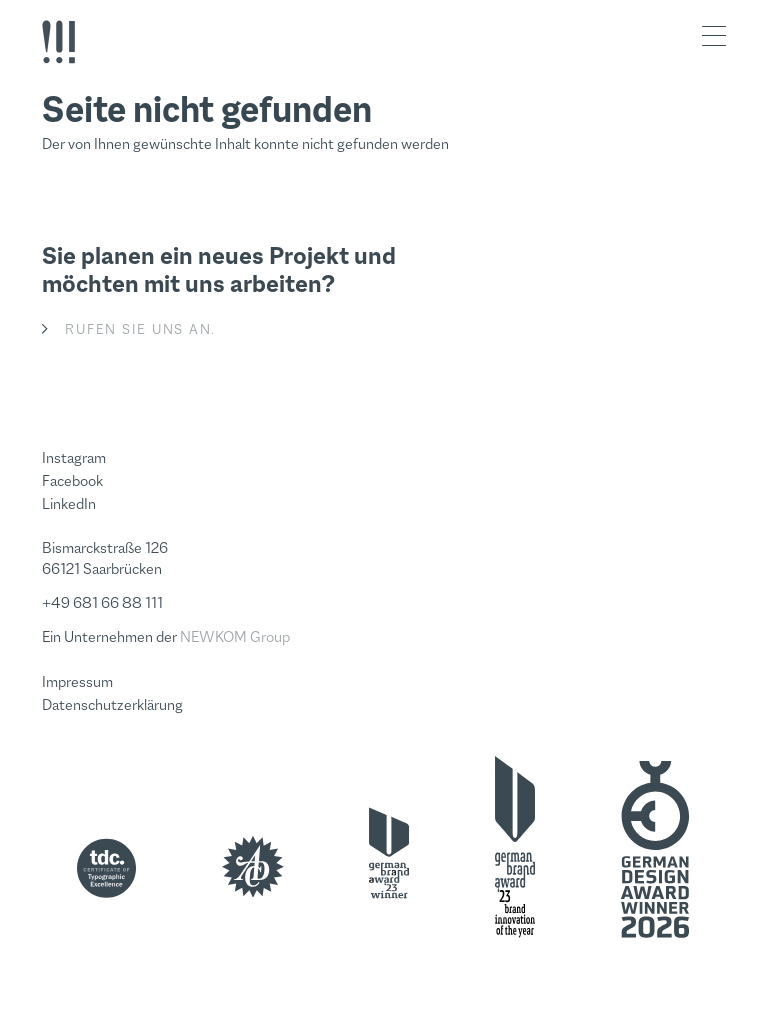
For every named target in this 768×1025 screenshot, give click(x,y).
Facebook (72, 480)
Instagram (74, 457)
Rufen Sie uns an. (140, 329)
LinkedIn (69, 503)
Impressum (77, 681)
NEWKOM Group (235, 636)
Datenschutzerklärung (112, 704)
